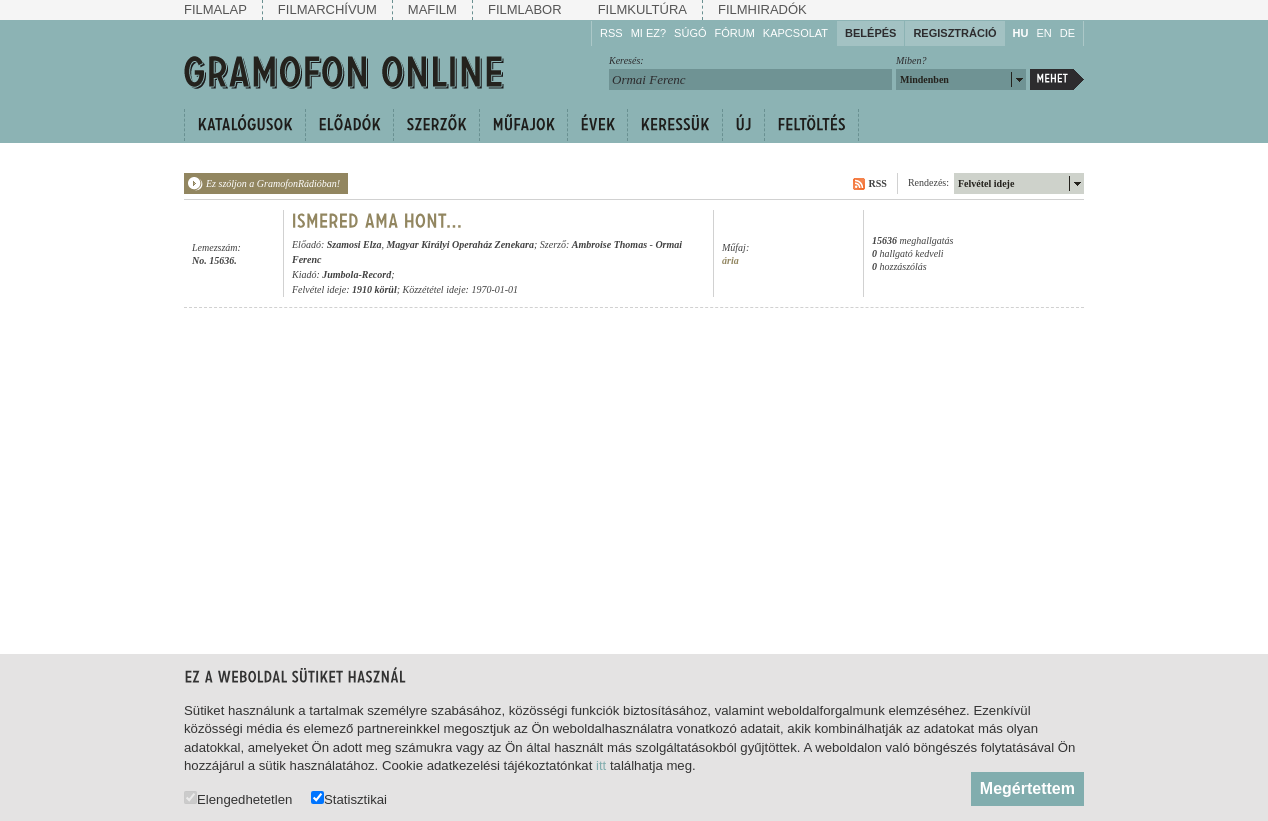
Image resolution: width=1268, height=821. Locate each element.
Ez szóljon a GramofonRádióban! (273, 183)
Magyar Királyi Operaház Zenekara (460, 244)
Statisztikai (349, 798)
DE (1067, 33)
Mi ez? (648, 33)
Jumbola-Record (356, 274)
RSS (611, 33)
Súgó (690, 33)
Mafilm (432, 9)
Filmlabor (525, 9)
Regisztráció (954, 33)
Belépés (870, 33)
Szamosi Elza (354, 244)
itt (601, 765)
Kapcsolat (795, 33)
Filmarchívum (327, 9)
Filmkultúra (642, 9)
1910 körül (374, 289)
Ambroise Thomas (609, 244)
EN (1043, 33)
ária (730, 260)
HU (1021, 33)
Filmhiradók (762, 9)
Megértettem (1027, 788)
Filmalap (215, 9)
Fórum (735, 33)
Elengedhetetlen (238, 798)
